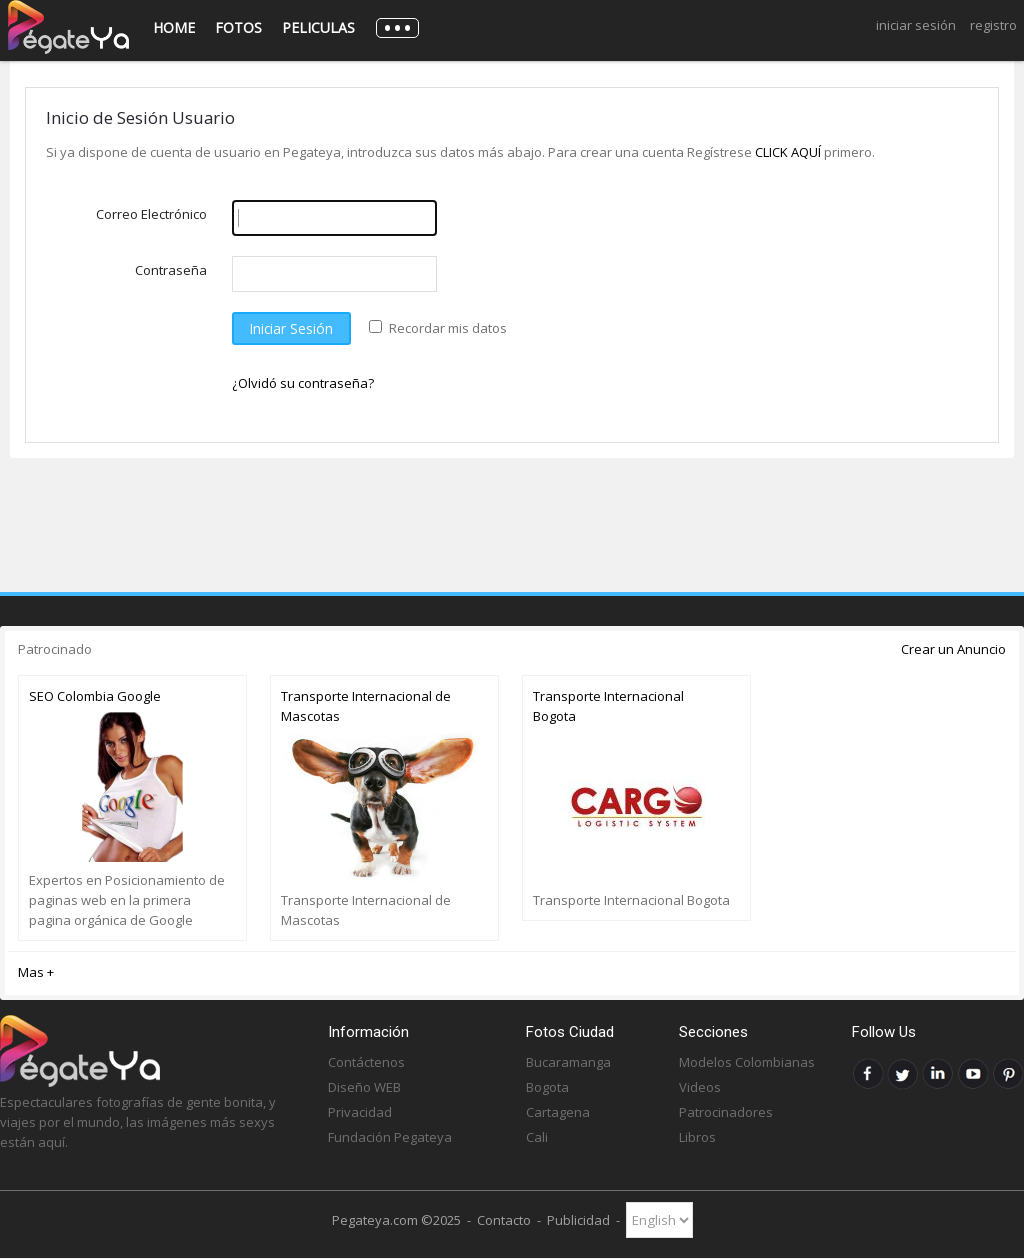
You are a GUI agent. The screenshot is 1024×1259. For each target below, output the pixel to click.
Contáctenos (366, 1062)
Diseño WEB (364, 1087)
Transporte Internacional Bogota (608, 706)
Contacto (504, 1220)
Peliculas (318, 27)
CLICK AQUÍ (789, 152)
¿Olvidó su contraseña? (303, 383)
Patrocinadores (726, 1112)
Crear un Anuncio (953, 649)
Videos (700, 1087)
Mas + (36, 972)
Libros (697, 1137)
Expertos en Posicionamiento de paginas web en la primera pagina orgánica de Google (127, 900)
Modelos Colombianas (747, 1062)
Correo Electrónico (151, 214)
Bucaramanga (568, 1062)
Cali (537, 1137)
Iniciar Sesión (916, 25)
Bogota (547, 1087)
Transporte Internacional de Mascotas (366, 706)
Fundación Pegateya (390, 1137)
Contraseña (171, 270)
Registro (993, 25)
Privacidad (360, 1112)
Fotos (238, 27)
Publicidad (578, 1220)
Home (174, 27)
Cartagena (558, 1112)
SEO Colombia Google (95, 696)
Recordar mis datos (448, 328)
